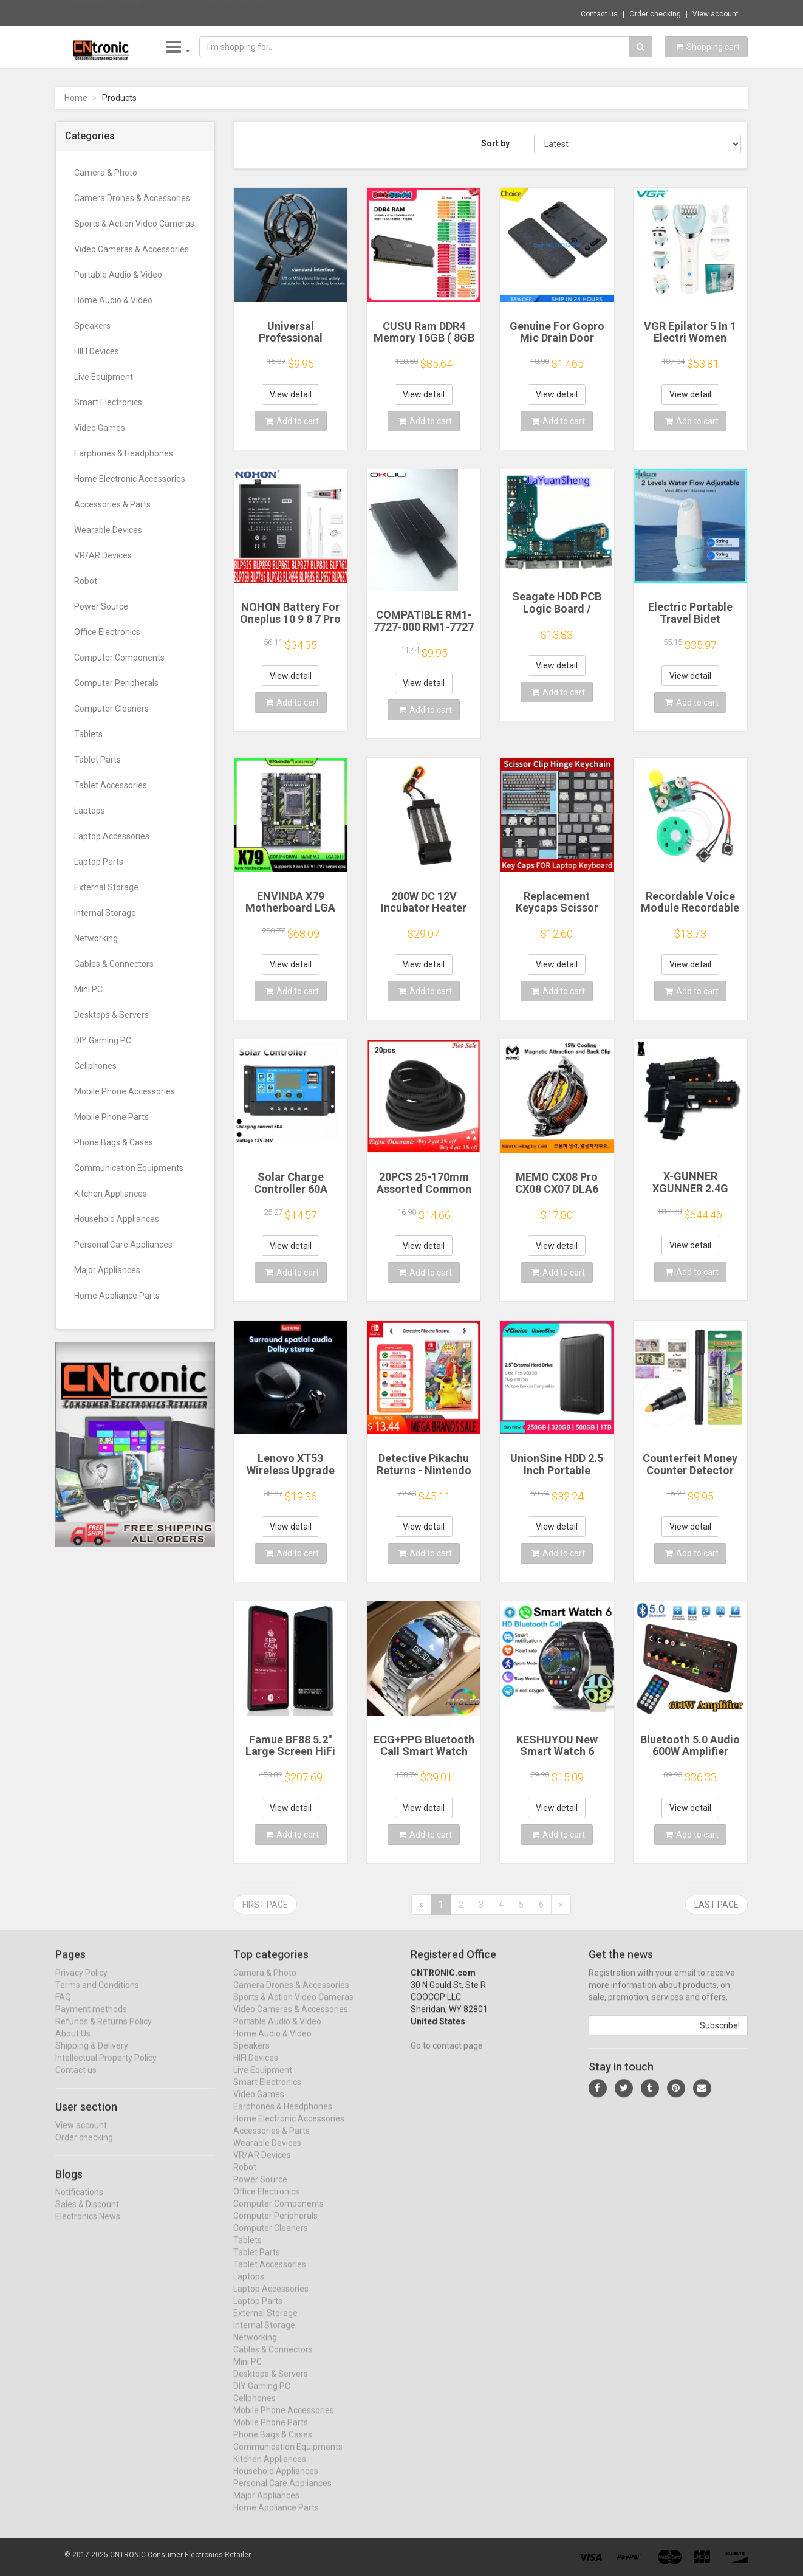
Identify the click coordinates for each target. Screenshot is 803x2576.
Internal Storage (105, 913)
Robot (85, 581)
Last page (716, 1904)
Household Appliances (116, 1219)
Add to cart (292, 421)
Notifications (79, 2203)
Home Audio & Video (113, 300)
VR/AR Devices (103, 555)
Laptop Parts (98, 862)
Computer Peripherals (116, 683)
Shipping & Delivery (91, 2056)
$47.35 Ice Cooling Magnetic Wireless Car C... (232, 12)
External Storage (106, 887)
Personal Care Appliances (123, 1244)
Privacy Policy (81, 1983)
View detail (291, 394)
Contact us (599, 14)
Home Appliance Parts (117, 1295)
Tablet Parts (97, 759)
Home (75, 98)
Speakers (92, 326)
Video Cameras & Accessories (131, 249)
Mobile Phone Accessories (124, 1091)
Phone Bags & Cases (113, 1142)
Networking (96, 938)
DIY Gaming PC (102, 1040)
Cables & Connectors (114, 964)
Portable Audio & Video (118, 275)
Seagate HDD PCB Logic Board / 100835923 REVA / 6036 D (556, 614)
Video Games (99, 428)
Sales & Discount (87, 2216)
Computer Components (119, 657)
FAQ (63, 2008)
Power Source (101, 606)
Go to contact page (447, 2056)
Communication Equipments (128, 1168)
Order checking (655, 14)
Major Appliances (107, 1270)
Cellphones (95, 1066)
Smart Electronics (108, 402)
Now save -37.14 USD (105, 13)
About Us (73, 2044)
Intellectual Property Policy (106, 2068)
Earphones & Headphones (123, 453)
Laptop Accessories (111, 836)
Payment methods (91, 2020)
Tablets (88, 734)
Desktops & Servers (111, 1015)
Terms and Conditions (97, 1996)
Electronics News (87, 2228)
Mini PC (88, 989)
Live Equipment (103, 377)
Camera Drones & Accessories (132, 198)
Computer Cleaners (111, 708)
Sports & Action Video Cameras (134, 223)
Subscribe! (720, 2036)
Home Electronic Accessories (129, 479)
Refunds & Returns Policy (103, 2032)
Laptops (89, 811)
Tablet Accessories (110, 785)
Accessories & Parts (112, 504)
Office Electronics (107, 632)
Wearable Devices (108, 530)
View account (715, 14)
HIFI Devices (96, 351)
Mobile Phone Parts (111, 1117)
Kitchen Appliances (110, 1193)
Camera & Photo (105, 172)
